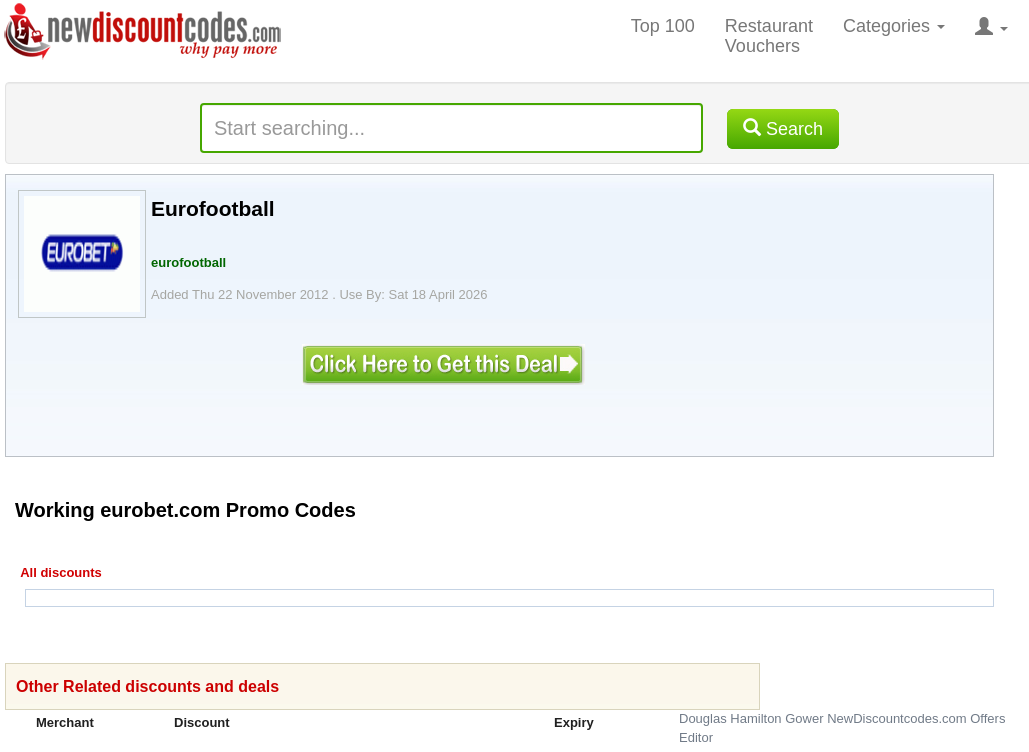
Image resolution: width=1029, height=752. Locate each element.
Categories (894, 26)
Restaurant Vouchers (769, 36)
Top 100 (663, 26)
